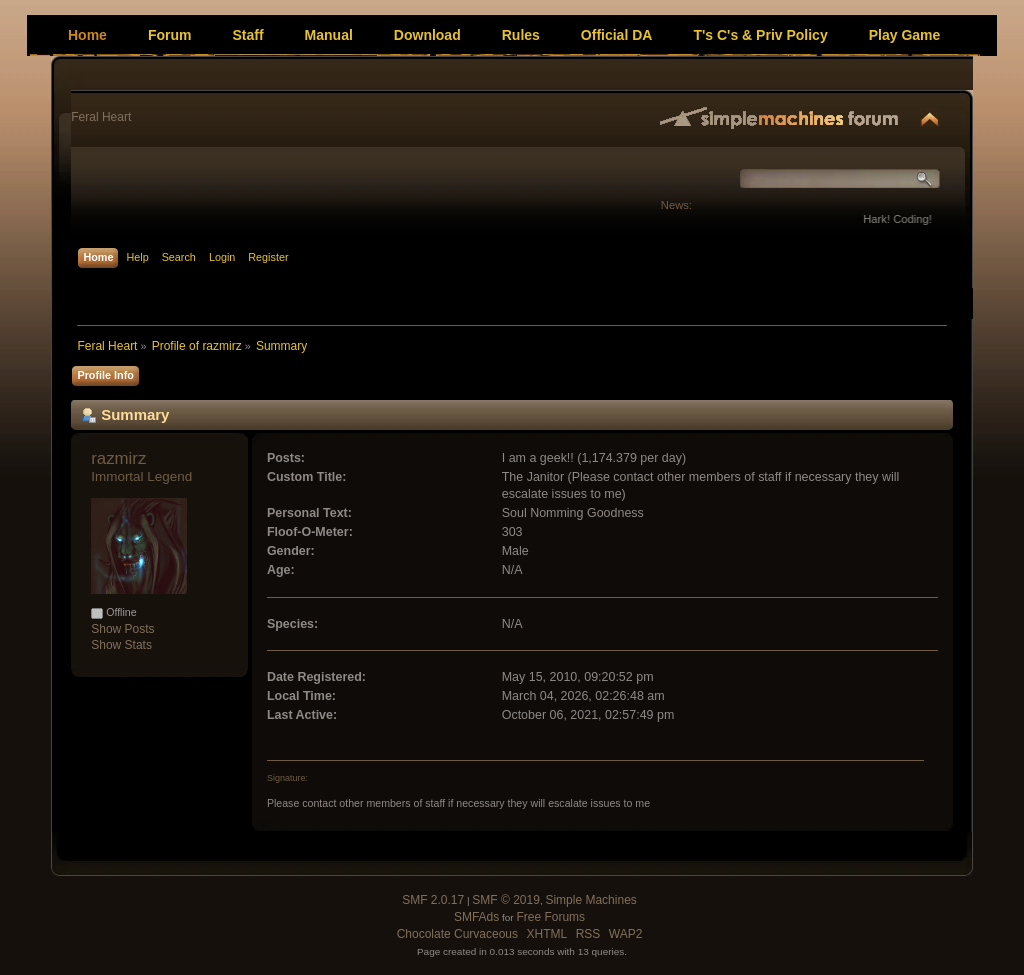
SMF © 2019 (506, 900)
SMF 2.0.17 (433, 900)
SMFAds (476, 917)
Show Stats (121, 645)
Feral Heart (101, 117)
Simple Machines (590, 900)
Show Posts (122, 629)
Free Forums (550, 917)
